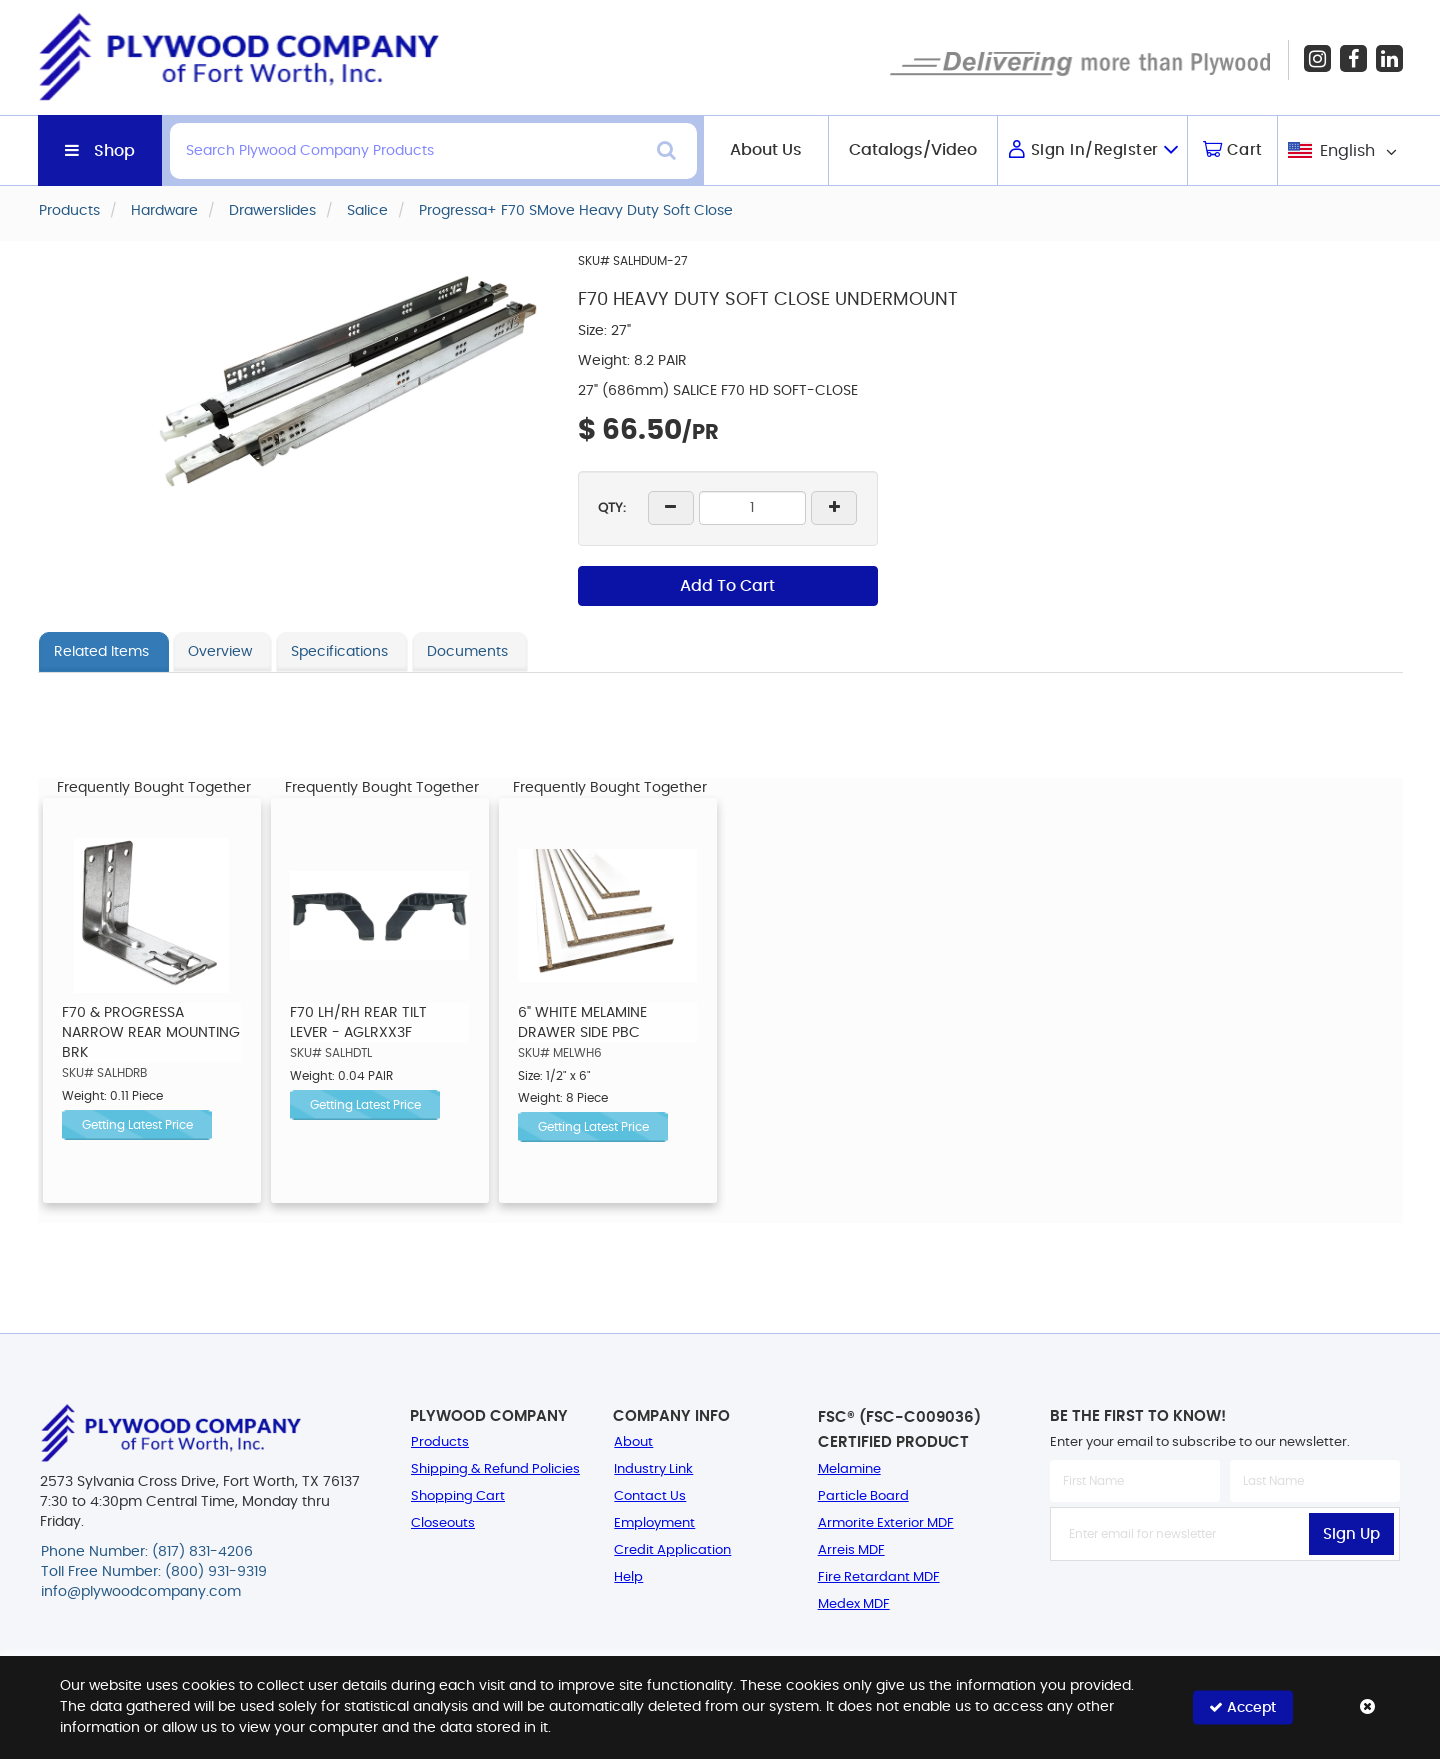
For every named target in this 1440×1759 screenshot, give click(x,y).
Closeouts (443, 1523)
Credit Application (672, 1550)
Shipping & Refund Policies (495, 1469)
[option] (152, 1000)
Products (440, 1442)
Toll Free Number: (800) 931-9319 (154, 1572)
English (1347, 151)
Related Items (101, 652)
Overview (220, 652)
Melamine (849, 1469)
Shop (114, 151)
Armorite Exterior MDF (886, 1523)
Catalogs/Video (913, 150)
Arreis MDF (851, 1550)
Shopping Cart (458, 1496)
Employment (654, 1523)
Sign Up (1351, 1534)
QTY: (612, 508)
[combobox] (1340, 150)
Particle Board (863, 1496)
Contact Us (650, 1496)
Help (628, 1577)
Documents (467, 652)
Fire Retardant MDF (879, 1577)
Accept (1242, 1707)
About (633, 1442)
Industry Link (653, 1469)
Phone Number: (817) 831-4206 (147, 1552)
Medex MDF (854, 1604)
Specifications (339, 652)
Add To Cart (727, 586)
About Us (766, 150)
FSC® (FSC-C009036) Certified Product (899, 1430)
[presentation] (1225, 1605)
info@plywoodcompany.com (141, 1592)
